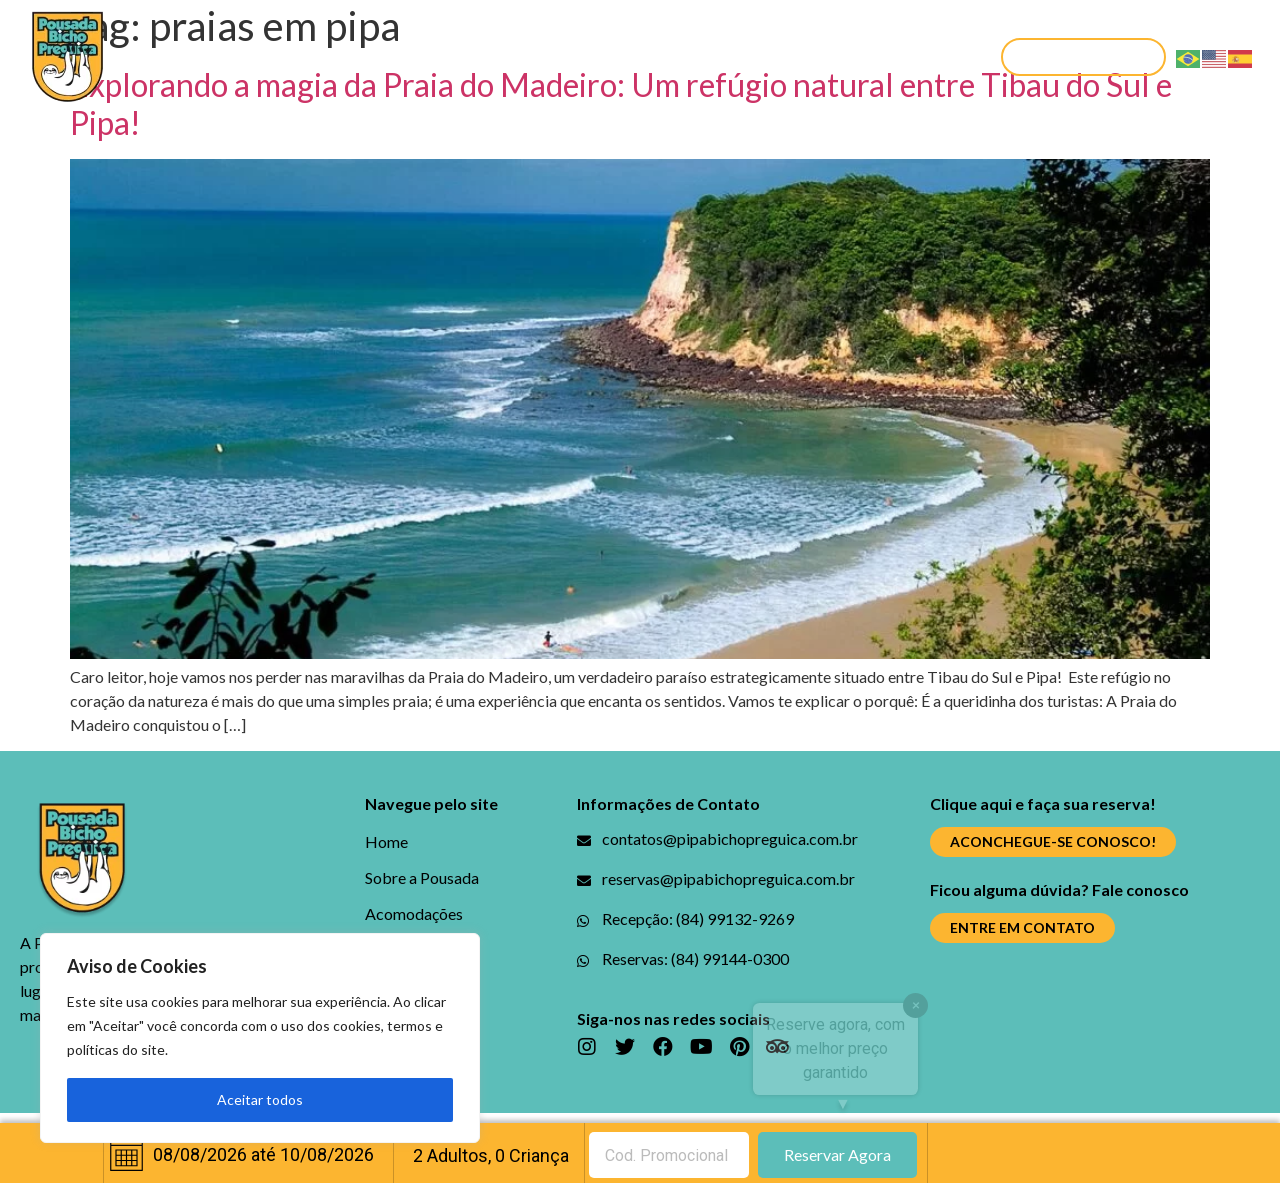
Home (175, 56)
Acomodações (466, 56)
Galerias (665, 56)
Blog (579, 56)
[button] (1083, 57)
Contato (901, 56)
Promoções (781, 56)
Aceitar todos (260, 1099)
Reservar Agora (837, 1154)
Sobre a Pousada (301, 56)
